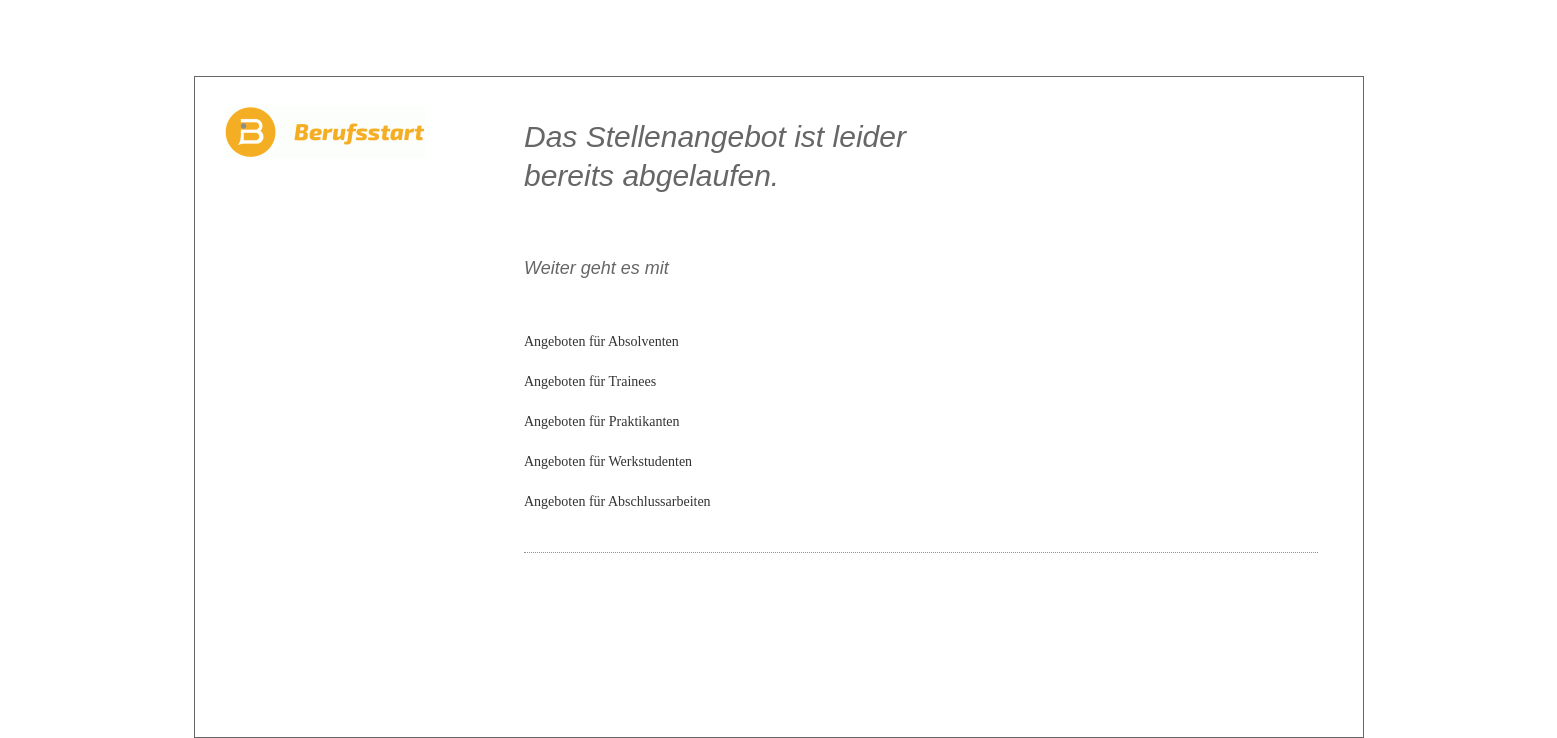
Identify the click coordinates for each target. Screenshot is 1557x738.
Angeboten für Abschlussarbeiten (617, 501)
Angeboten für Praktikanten (602, 421)
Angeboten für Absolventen (601, 341)
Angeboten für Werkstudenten (608, 461)
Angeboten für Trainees (590, 381)
